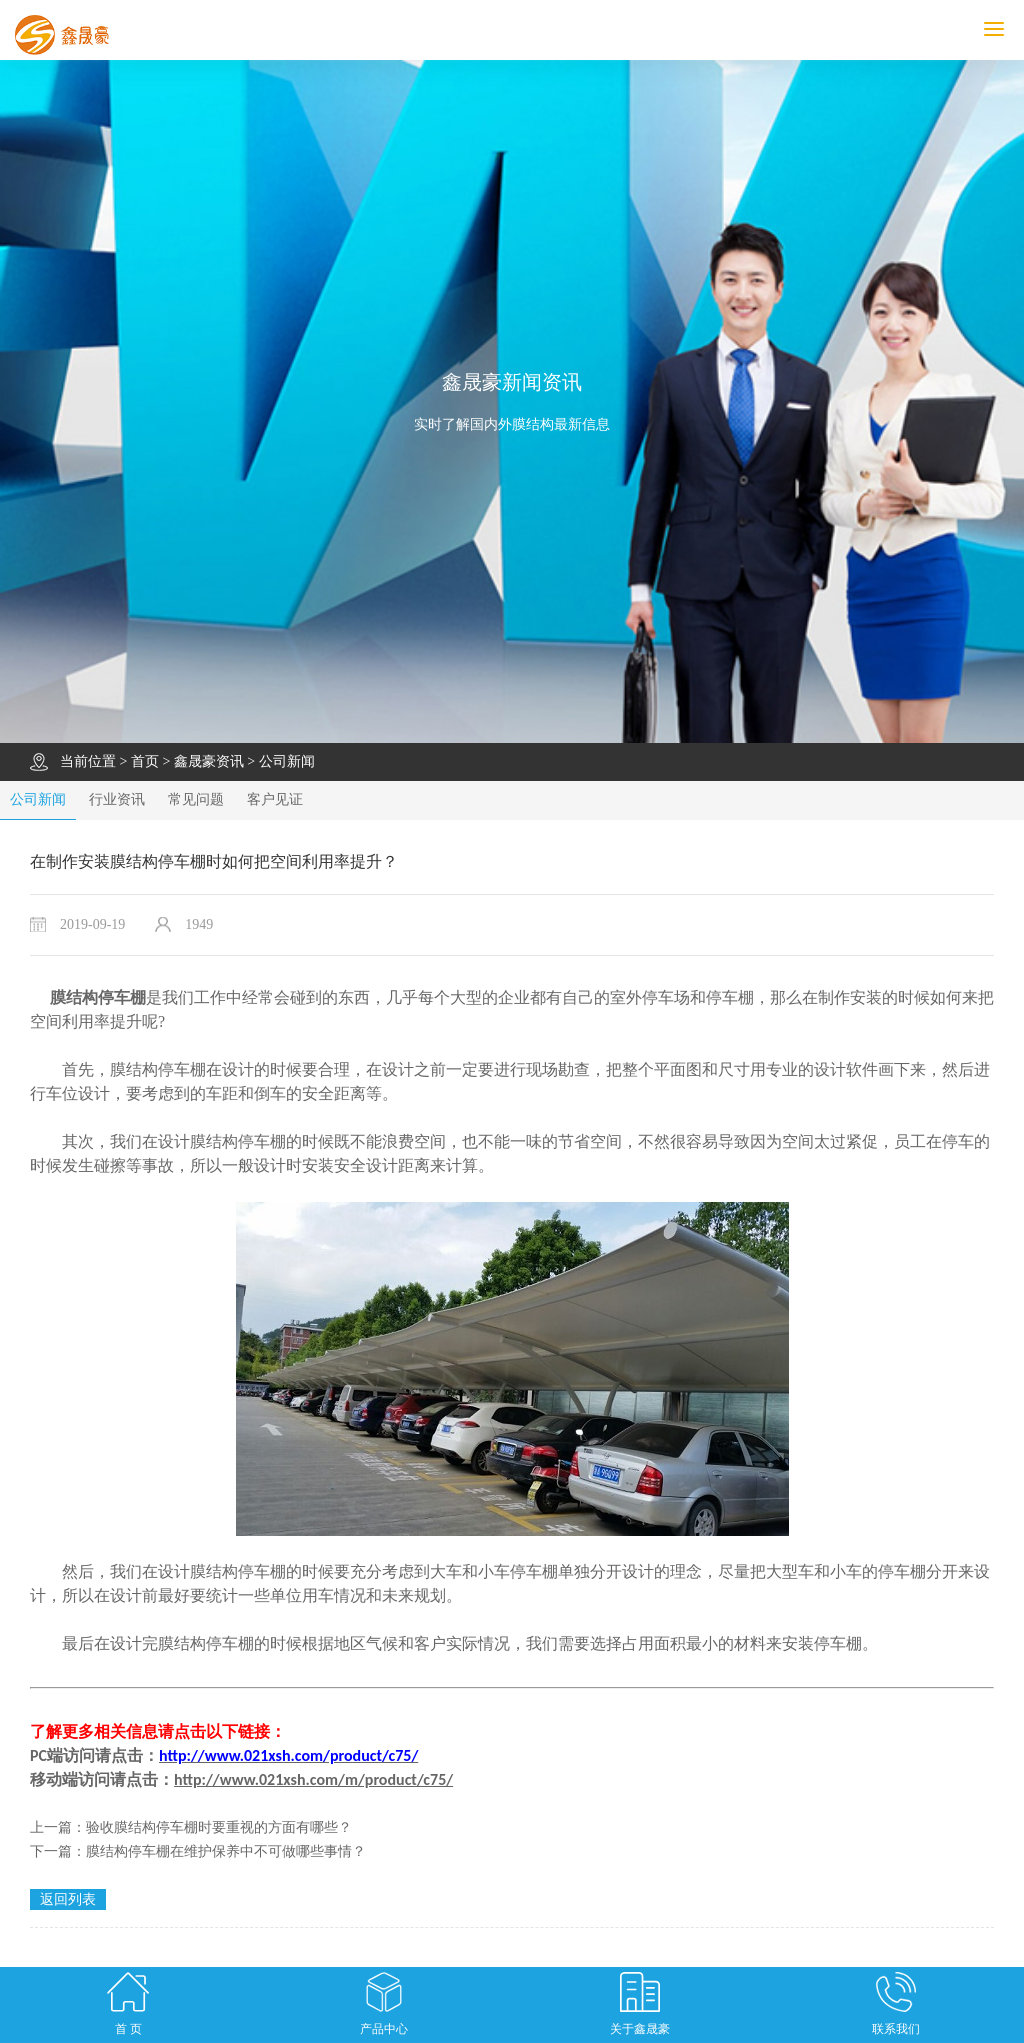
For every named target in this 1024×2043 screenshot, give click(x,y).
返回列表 (68, 1899)
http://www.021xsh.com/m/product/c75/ (313, 1779)
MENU (1004, 29)
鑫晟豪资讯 (209, 761)
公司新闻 (287, 761)
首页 (145, 761)
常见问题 (196, 799)
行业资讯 (117, 799)
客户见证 (275, 799)
